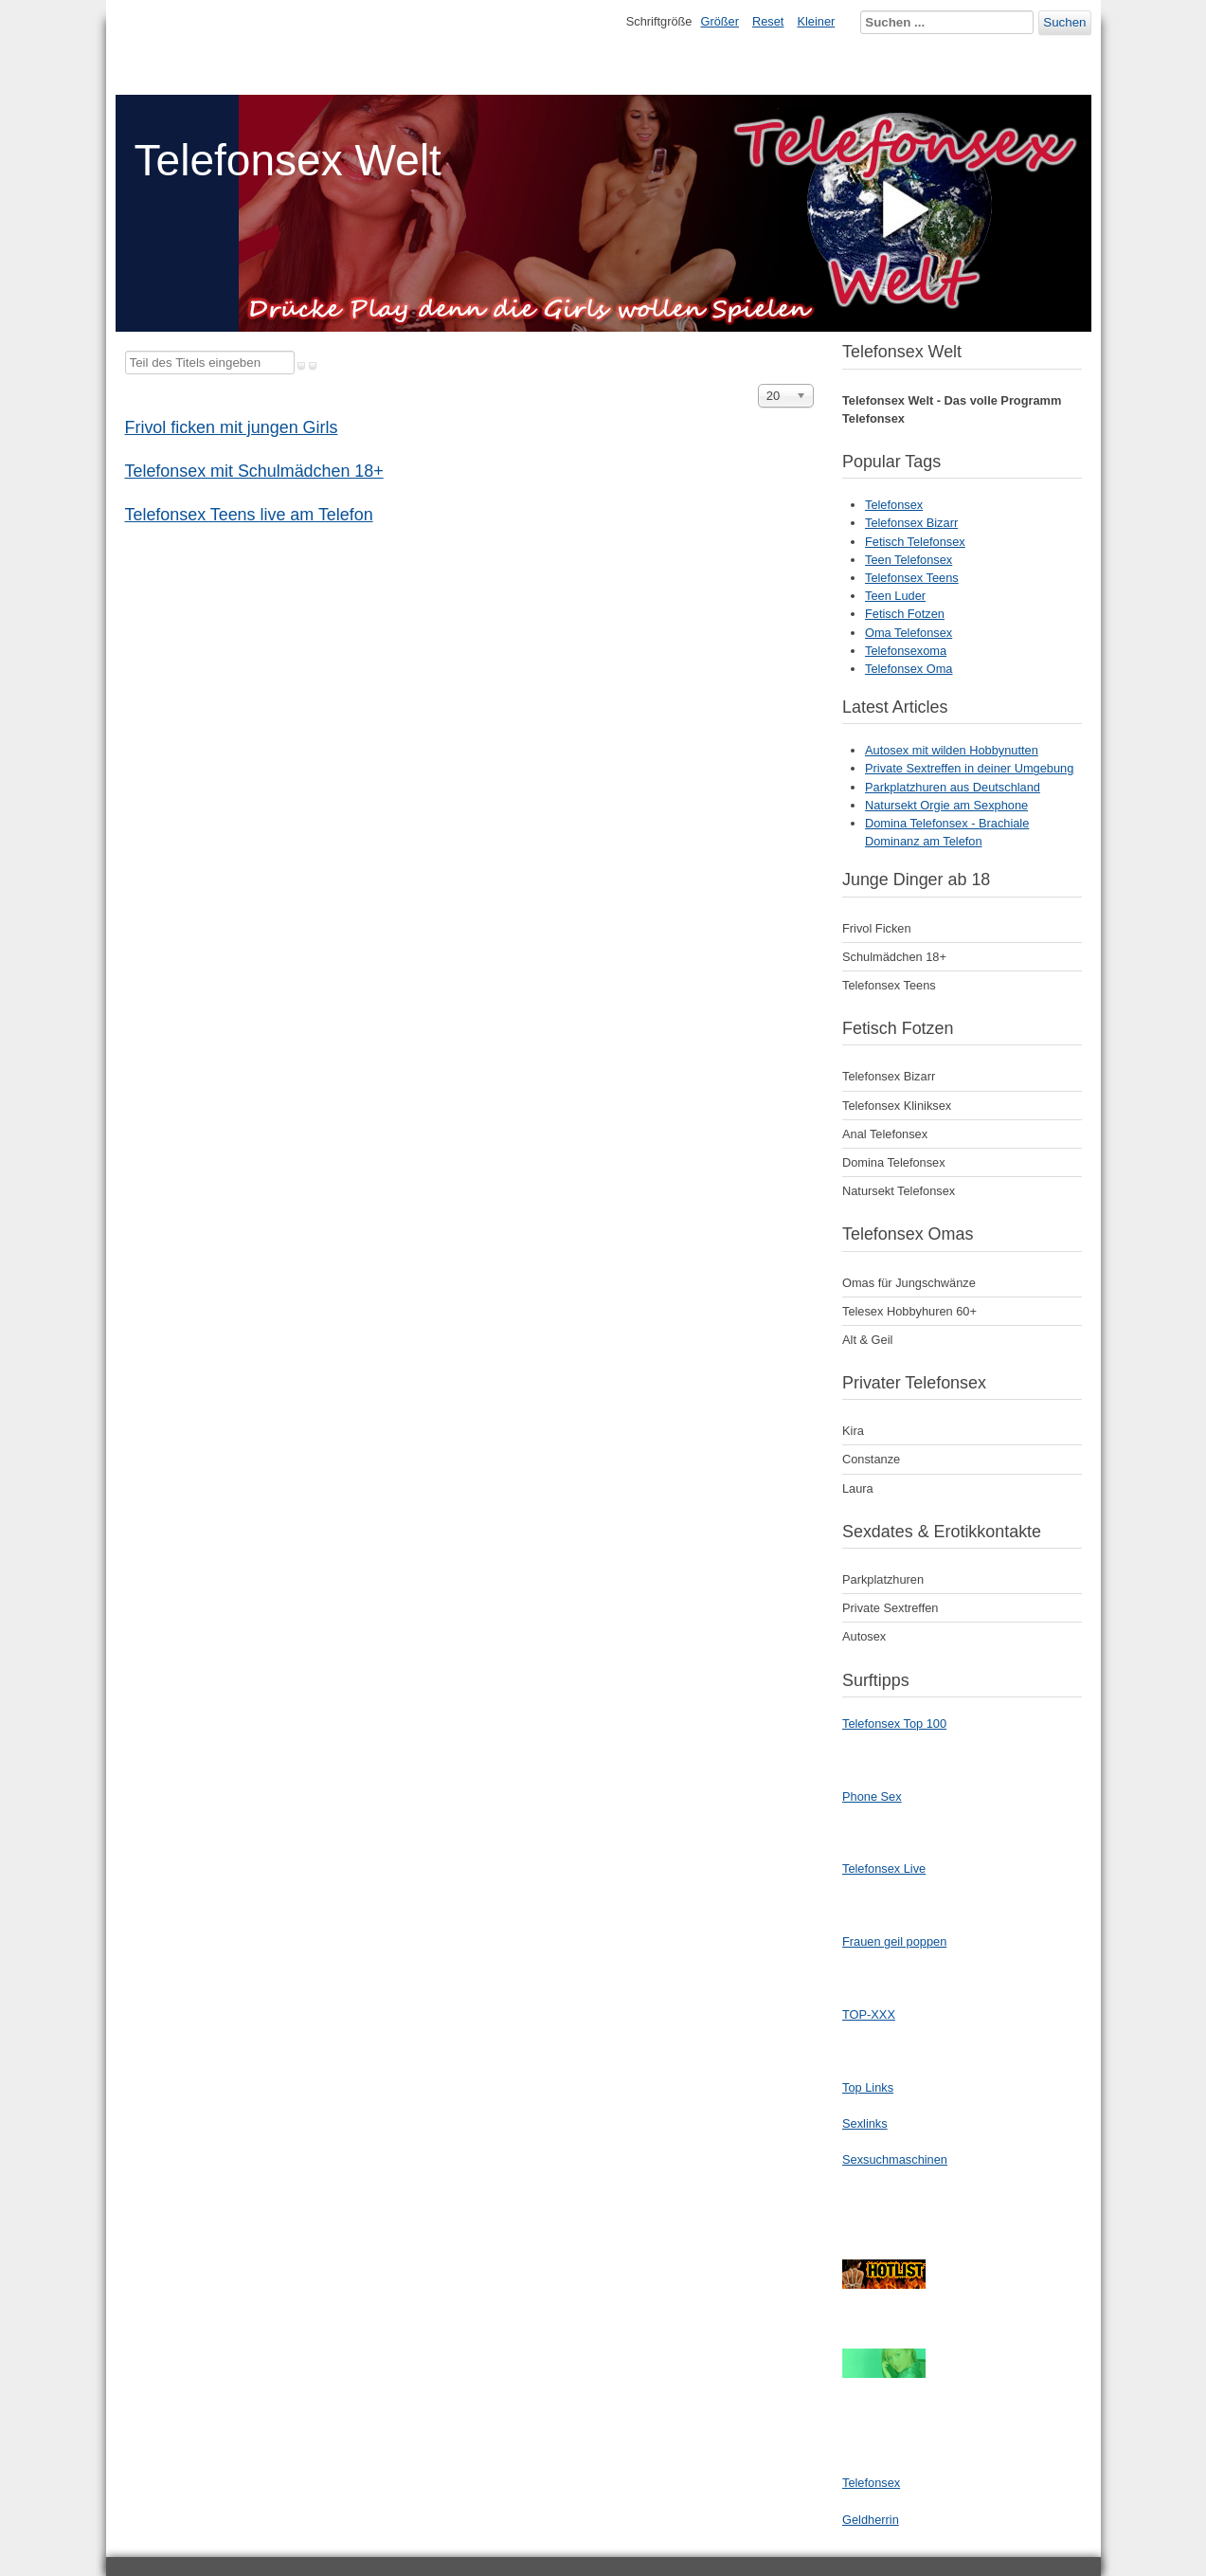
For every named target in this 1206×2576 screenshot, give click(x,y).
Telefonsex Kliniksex (896, 1105)
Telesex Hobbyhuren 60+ (909, 1311)
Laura (857, 1488)
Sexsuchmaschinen (894, 2159)
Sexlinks (865, 2123)
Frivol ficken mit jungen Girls (231, 427)
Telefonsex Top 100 (894, 1723)
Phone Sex (872, 1796)
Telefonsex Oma (908, 669)
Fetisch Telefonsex (915, 542)
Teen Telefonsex (908, 560)
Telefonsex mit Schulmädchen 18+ (254, 471)
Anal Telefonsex (884, 1134)
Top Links (867, 2087)
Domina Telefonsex (893, 1162)
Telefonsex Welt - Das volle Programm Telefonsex (951, 409)
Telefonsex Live (884, 1868)
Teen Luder (895, 596)
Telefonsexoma (905, 651)
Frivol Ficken (876, 928)
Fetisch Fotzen (905, 614)
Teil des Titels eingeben (125, 351)
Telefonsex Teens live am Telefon (249, 514)
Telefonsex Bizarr (911, 523)
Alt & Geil (867, 1340)
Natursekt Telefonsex (898, 1191)
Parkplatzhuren (883, 1579)
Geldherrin (870, 2520)
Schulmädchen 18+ (894, 957)
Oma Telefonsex (908, 633)
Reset (767, 21)
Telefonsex (894, 505)
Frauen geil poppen (894, 1941)
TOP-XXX (868, 2014)
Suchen (1064, 22)
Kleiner (816, 21)
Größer (719, 21)
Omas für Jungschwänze (909, 1283)
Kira (853, 1431)
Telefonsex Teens (912, 578)
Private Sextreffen (890, 1608)
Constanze (871, 1459)
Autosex (864, 1636)
